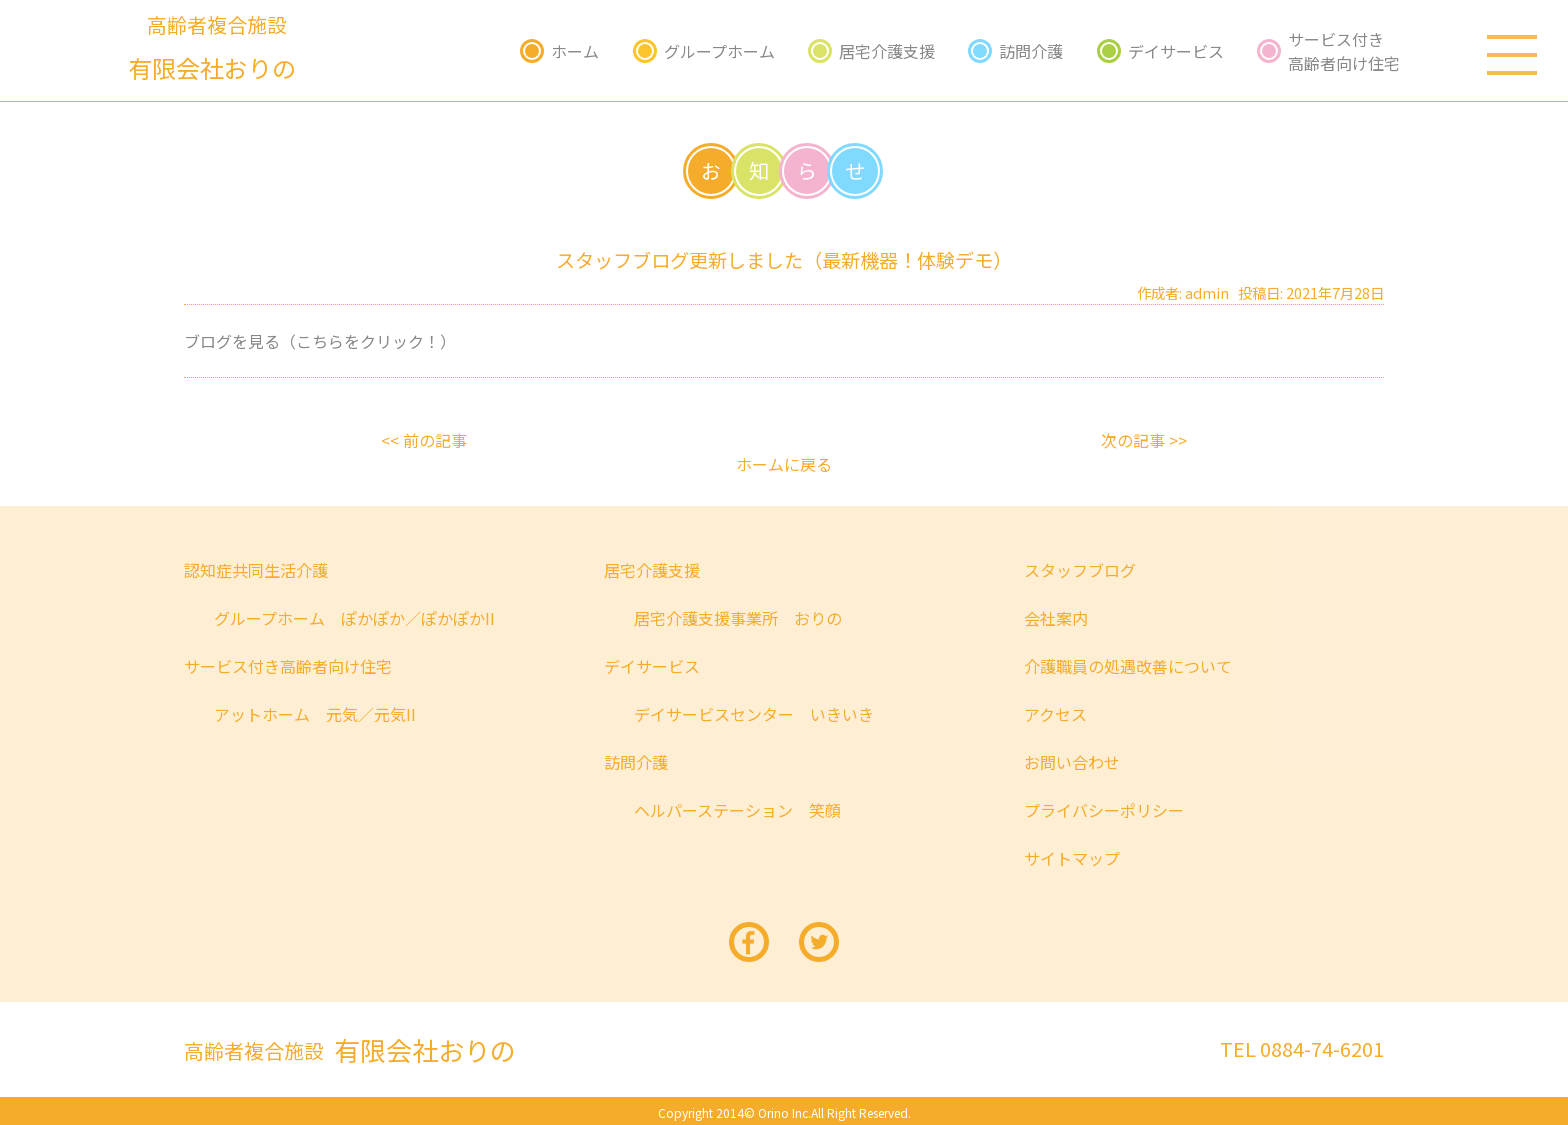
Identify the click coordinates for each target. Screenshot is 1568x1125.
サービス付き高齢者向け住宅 (1344, 51)
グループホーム (719, 51)
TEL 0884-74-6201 (1302, 1048)
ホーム (575, 51)
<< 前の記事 (424, 440)
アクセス (1055, 714)
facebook (749, 942)
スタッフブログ (1080, 570)
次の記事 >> (1144, 440)
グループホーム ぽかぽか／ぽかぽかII (354, 618)
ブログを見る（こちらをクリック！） (320, 341)
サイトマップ (1072, 858)
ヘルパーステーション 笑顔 (737, 810)
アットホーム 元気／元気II (315, 714)
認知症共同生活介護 (256, 570)
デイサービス (1176, 51)
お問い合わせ (1072, 762)
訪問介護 (1031, 51)
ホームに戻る (784, 464)
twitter (819, 942)
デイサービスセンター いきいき (754, 714)
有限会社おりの (350, 1049)
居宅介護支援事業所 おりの (738, 618)
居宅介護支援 (887, 51)
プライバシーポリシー (1104, 810)
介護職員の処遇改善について (1128, 666)
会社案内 (1056, 618)
